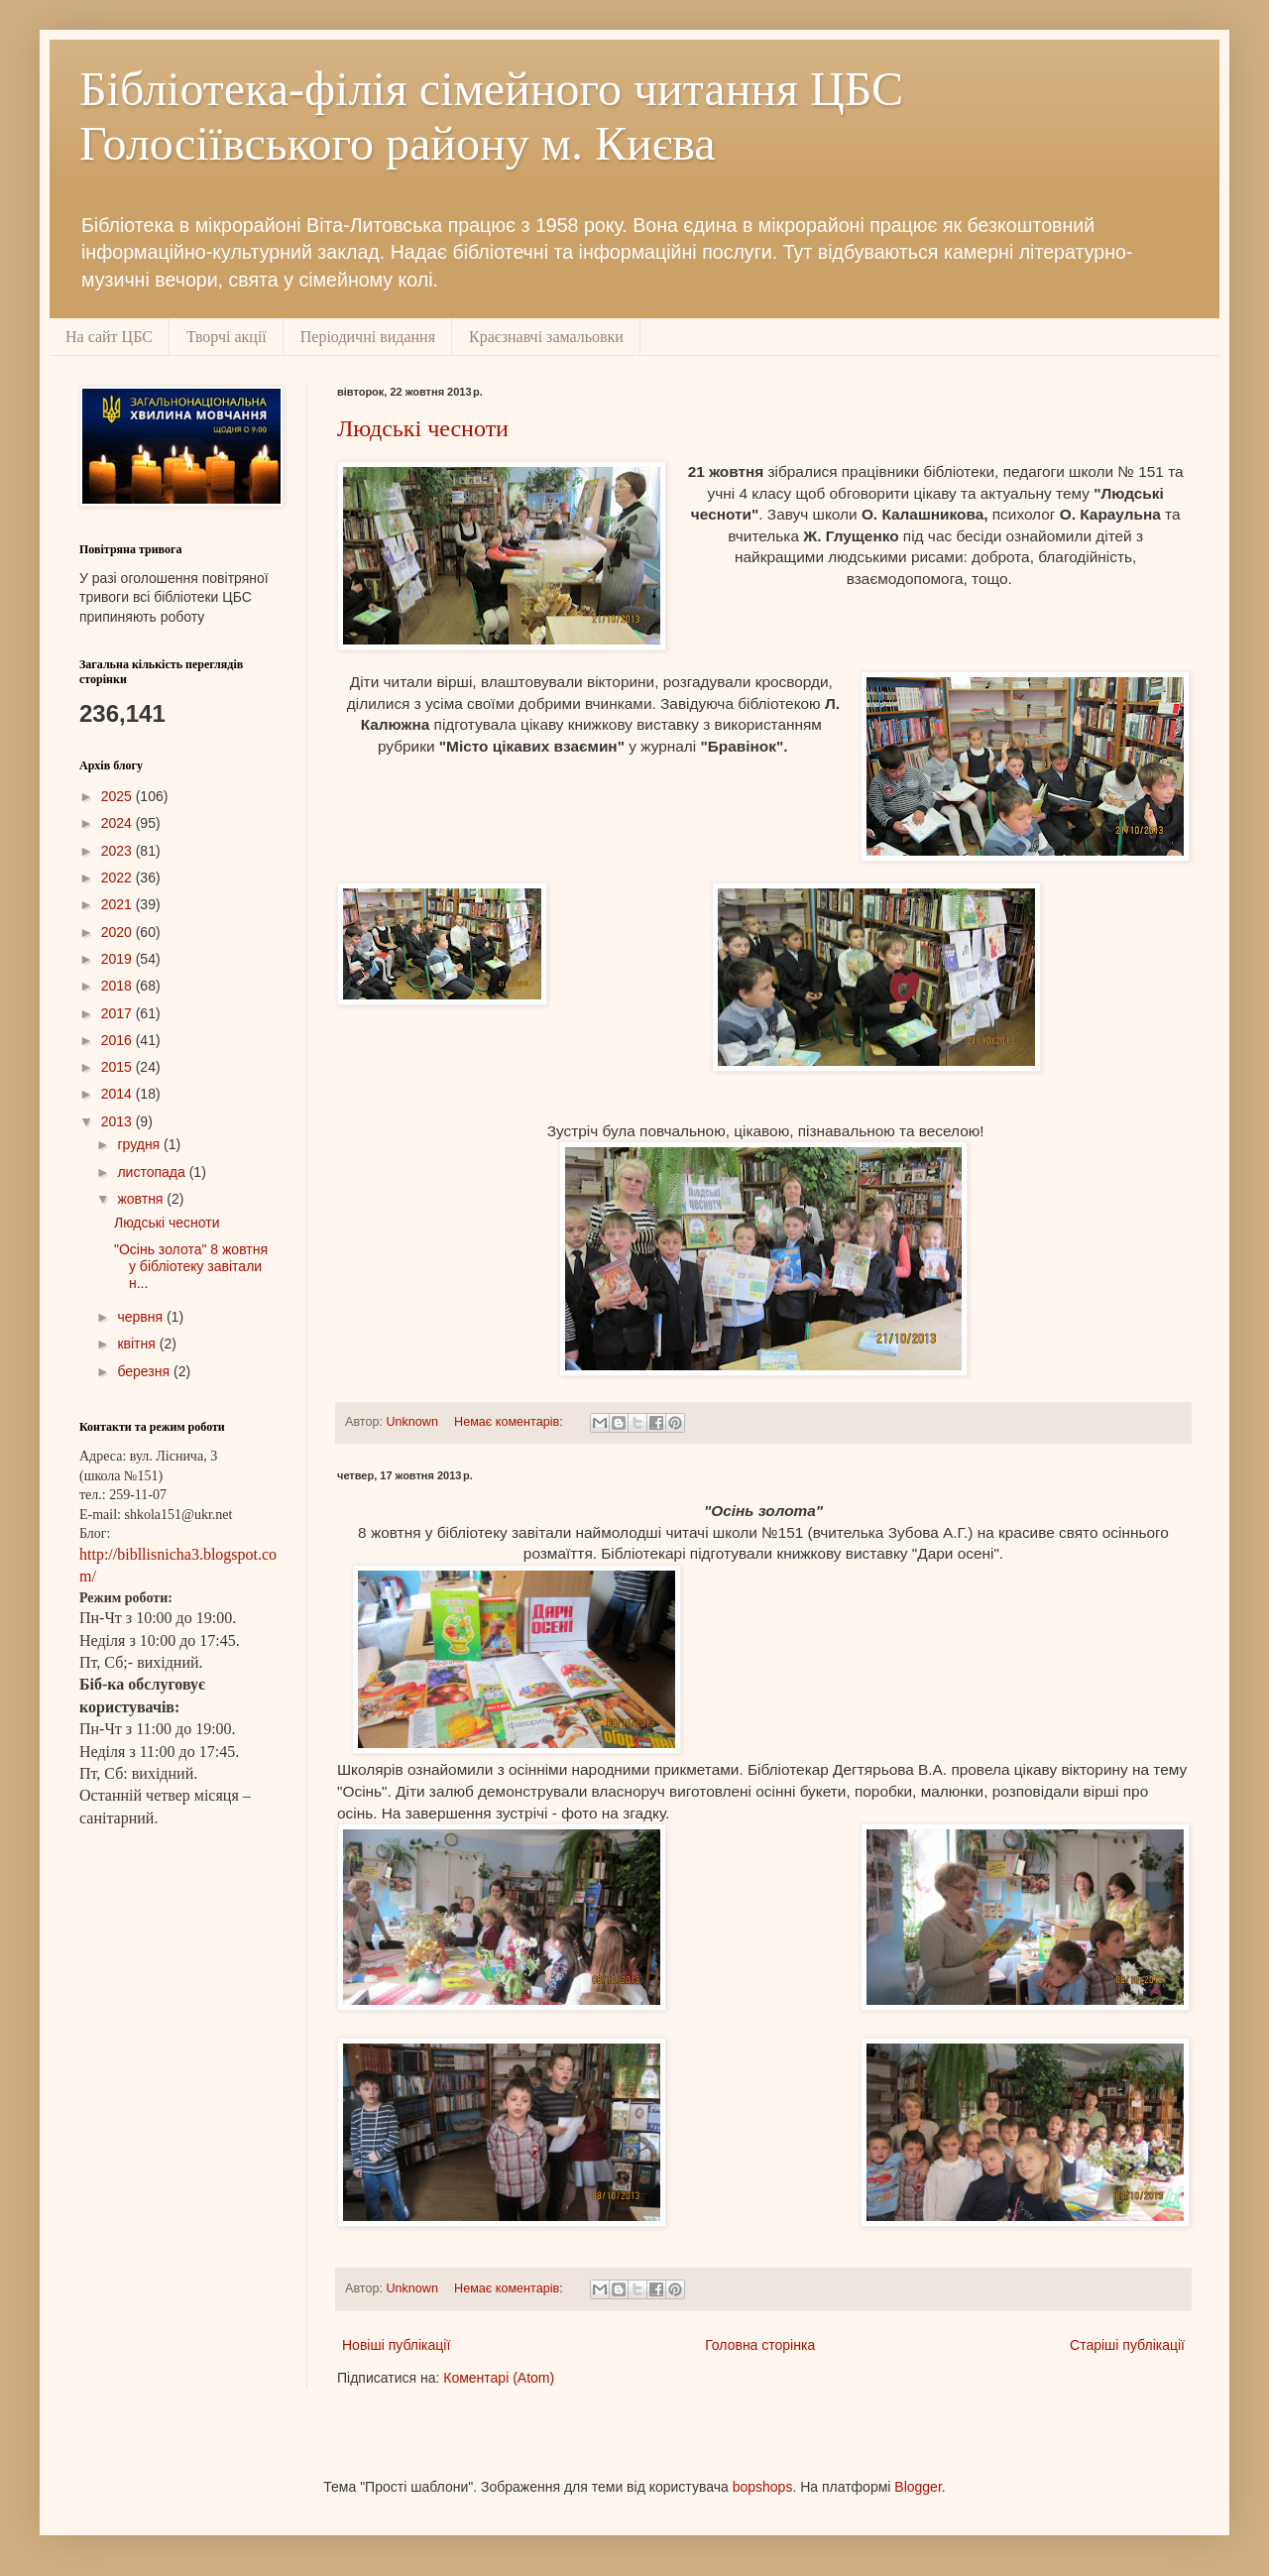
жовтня (142, 1199)
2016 (118, 1040)
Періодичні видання (367, 336)
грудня (140, 1144)
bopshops (763, 2487)
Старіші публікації (1127, 2345)
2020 (118, 932)
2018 (118, 986)
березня (145, 1371)
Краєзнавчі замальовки (546, 336)
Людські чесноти (423, 428)
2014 (118, 1094)
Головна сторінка (760, 2345)
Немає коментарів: (510, 1422)
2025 (118, 796)
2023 (118, 851)
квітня (138, 1343)
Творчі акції (226, 336)
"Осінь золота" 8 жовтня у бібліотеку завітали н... (191, 1266)
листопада (152, 1172)
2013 (118, 1121)
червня (142, 1317)
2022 (118, 877)
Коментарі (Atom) (498, 2378)
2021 (118, 904)
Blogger (917, 2487)
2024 (118, 823)
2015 (118, 1067)
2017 (118, 1013)
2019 (118, 959)
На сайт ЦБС (109, 336)
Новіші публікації (396, 2345)
